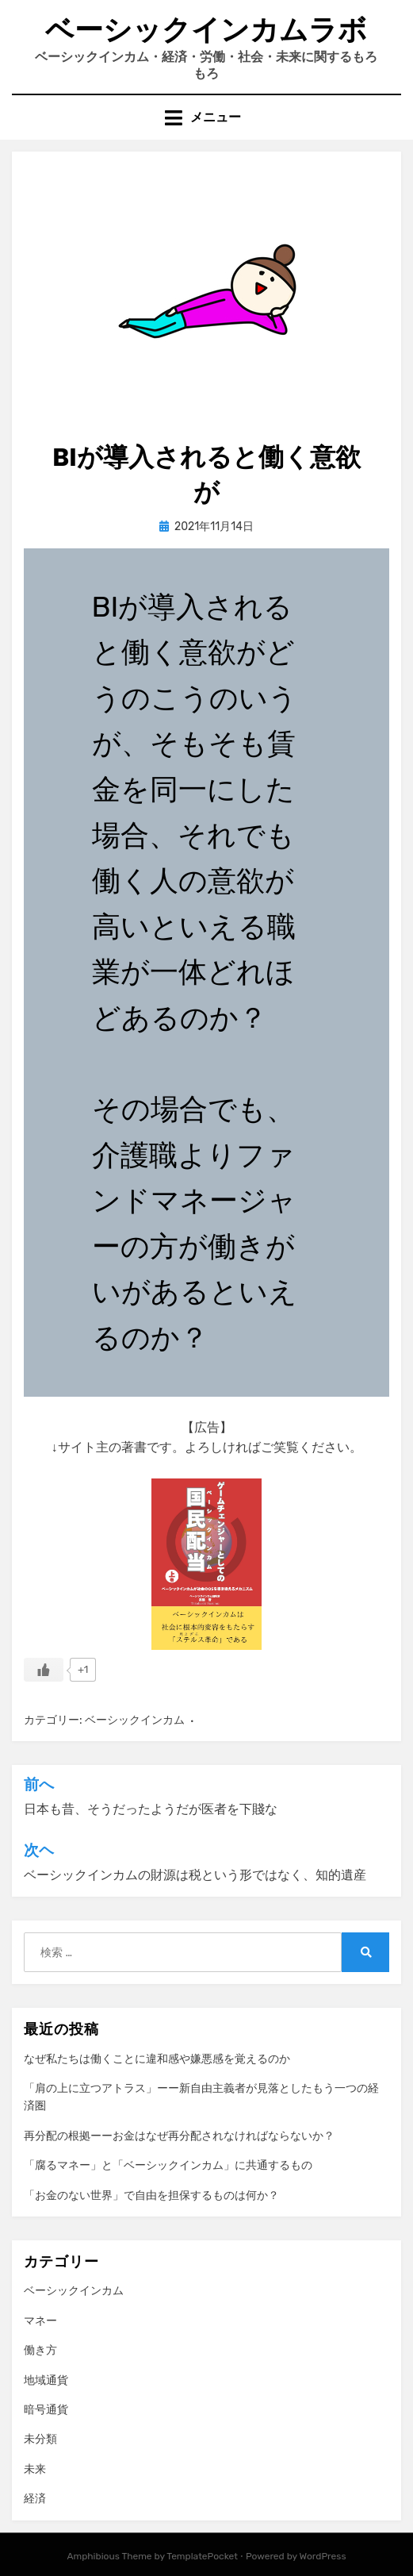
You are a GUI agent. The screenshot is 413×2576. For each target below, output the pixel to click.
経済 (35, 2498)
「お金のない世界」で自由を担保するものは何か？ (151, 2195)
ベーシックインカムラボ (206, 30)
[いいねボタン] (43, 1670)
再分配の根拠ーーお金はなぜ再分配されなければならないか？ (179, 2136)
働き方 (40, 2350)
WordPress (323, 2556)
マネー (40, 2321)
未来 (35, 2469)
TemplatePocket (202, 2556)
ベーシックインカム (135, 1720)
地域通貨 (46, 2380)
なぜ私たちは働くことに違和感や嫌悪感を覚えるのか (157, 2059)
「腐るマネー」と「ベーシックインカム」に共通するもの (168, 2165)
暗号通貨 (46, 2409)
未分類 (40, 2439)
